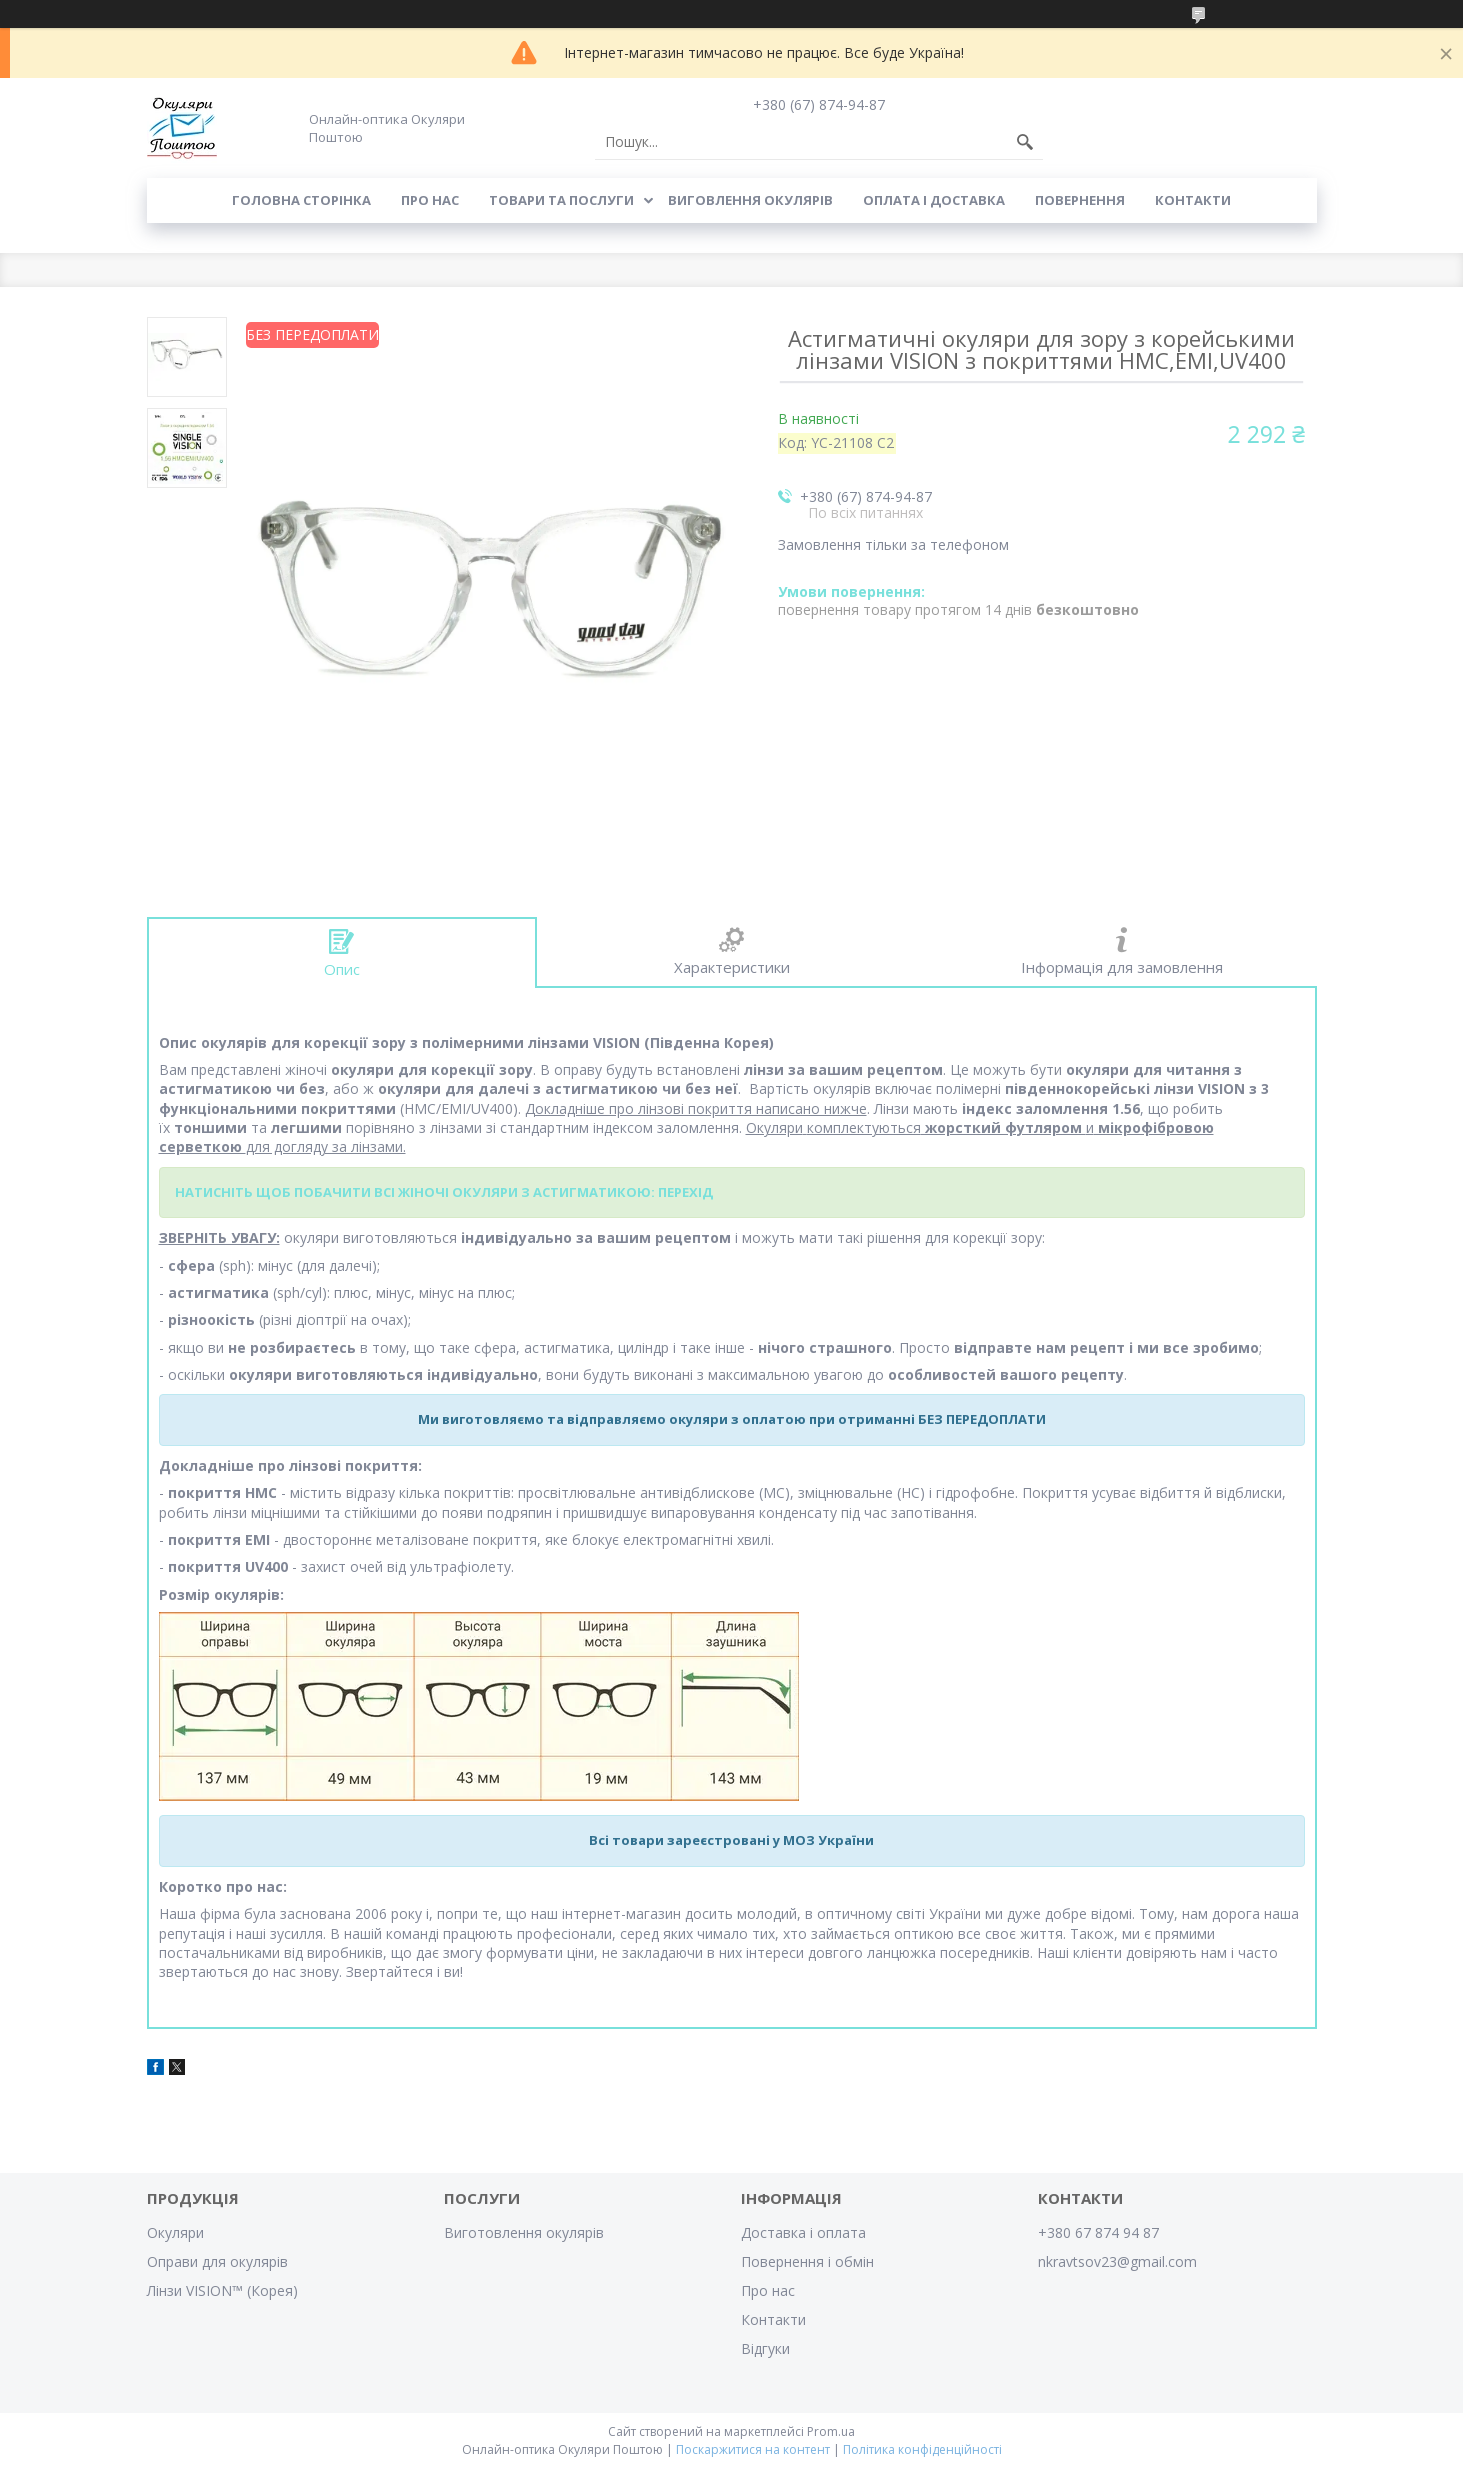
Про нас (430, 200)
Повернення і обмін (807, 2261)
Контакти (1193, 200)
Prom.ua (831, 2431)
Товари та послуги (561, 200)
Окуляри (175, 2232)
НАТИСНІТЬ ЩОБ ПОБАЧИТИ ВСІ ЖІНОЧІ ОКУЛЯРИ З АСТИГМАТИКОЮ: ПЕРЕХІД (444, 1192)
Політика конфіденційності (922, 2449)
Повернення (1080, 200)
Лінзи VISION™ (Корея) (222, 2290)
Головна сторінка (301, 200)
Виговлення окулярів (750, 200)
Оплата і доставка (934, 200)
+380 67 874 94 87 (1098, 2232)
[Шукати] (1025, 142)
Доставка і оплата (803, 2232)
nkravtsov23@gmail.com (1117, 2261)
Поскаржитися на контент (753, 2449)
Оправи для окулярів (217, 2261)
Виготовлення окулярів (524, 2232)
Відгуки (765, 2348)
